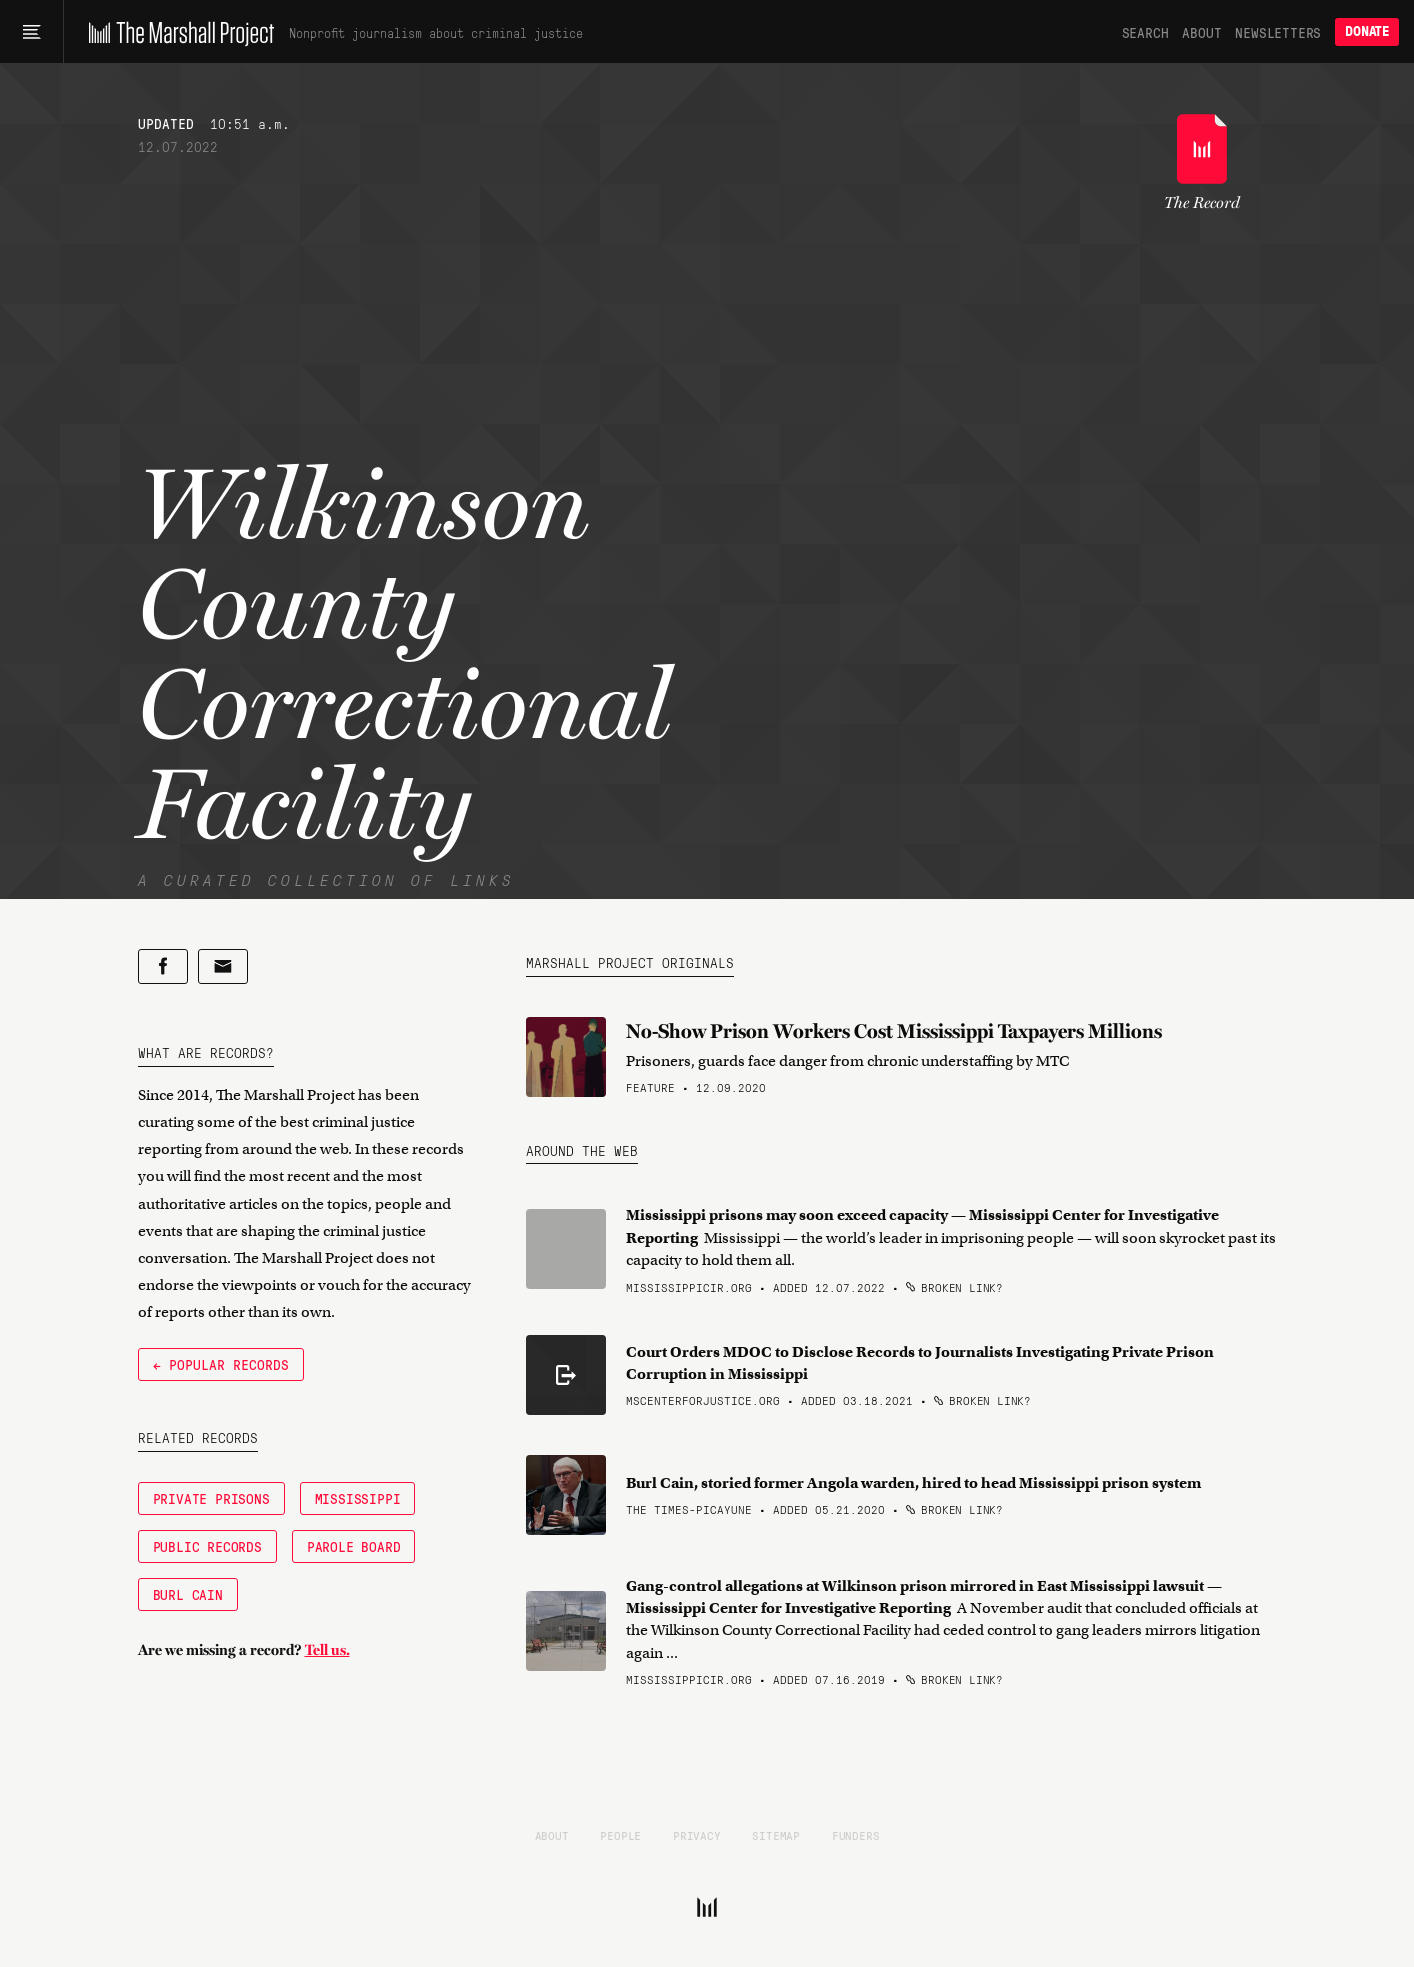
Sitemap (776, 1835)
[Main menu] (31, 32)
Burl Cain (188, 1594)
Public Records (207, 1546)
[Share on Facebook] (163, 966)
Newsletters (1278, 32)
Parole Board (354, 1546)
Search (1145, 32)
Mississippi (358, 1498)
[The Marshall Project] (176, 32)
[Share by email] (223, 966)
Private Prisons (211, 1498)
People (620, 1835)
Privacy (697, 1835)
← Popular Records (221, 1364)
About (1201, 32)
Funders (856, 1835)
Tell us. (327, 1650)
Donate (1367, 31)
